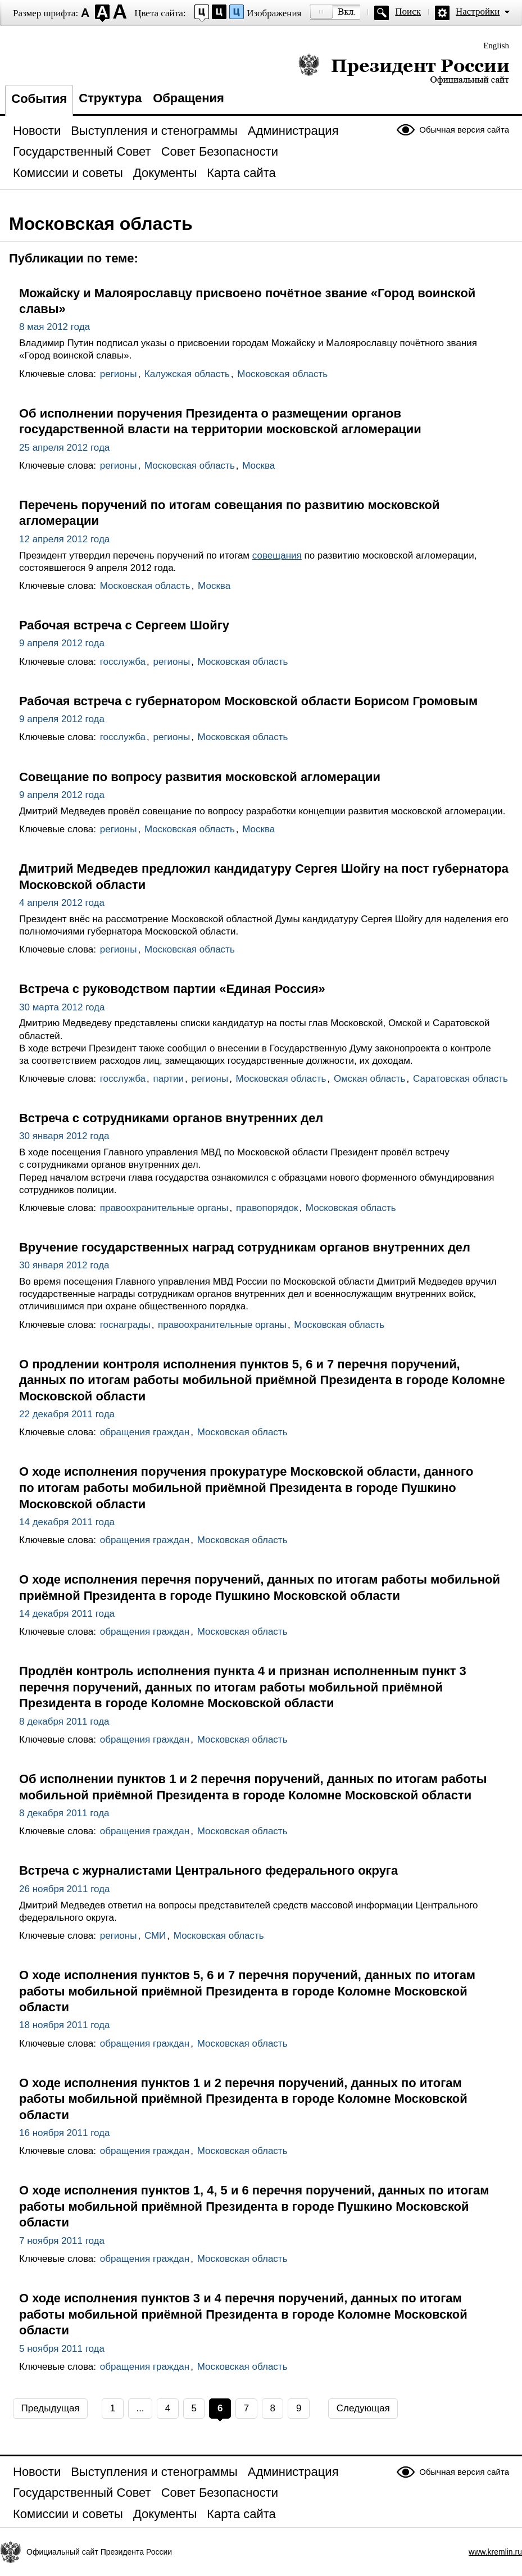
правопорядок (267, 1208)
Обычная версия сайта (464, 129)
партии (168, 1078)
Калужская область (187, 374)
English (496, 45)
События (39, 99)
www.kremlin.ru (495, 2551)
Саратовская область (460, 1078)
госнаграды (125, 1324)
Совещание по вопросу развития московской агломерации (199, 777)
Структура (110, 98)
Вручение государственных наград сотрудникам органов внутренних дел (244, 1247)
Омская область (370, 1078)
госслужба (123, 661)
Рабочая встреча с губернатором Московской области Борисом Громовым (248, 701)
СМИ (155, 1935)
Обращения (188, 98)
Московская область (282, 374)
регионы (118, 374)
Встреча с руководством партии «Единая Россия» (172, 989)
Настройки (478, 11)
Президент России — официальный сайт (403, 69)
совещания (277, 555)
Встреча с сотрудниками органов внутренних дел (171, 1118)
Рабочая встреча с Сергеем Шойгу (124, 625)
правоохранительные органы (164, 1208)
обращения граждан (144, 1432)
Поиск (408, 11)
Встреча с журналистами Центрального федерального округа (208, 1870)
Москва (258, 465)
